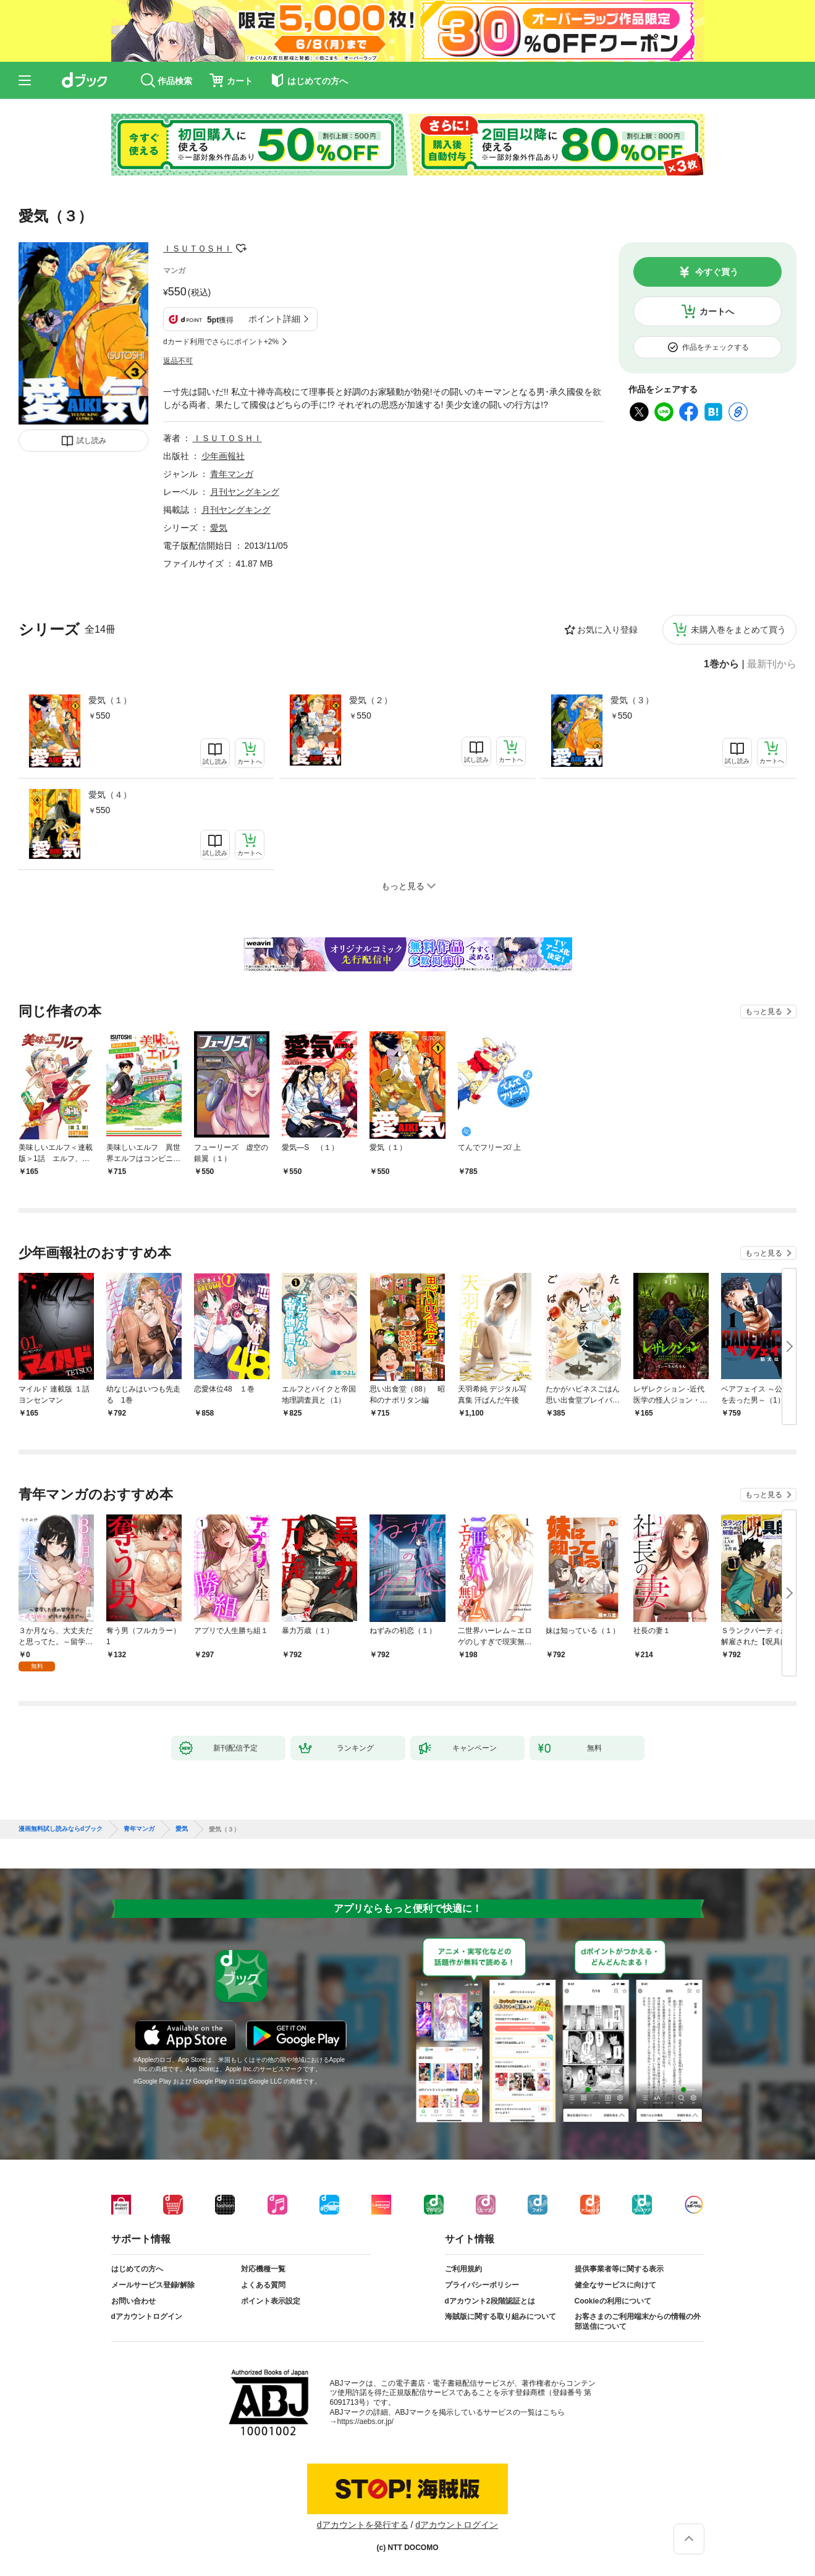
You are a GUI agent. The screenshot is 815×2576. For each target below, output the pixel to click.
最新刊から (771, 664)
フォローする (241, 248)
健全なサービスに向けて (615, 2285)
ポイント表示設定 (270, 2301)
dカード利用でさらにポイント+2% (221, 341)
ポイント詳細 (274, 319)
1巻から (721, 664)
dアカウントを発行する (362, 2525)
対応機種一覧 (263, 2269)
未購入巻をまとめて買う (738, 630)
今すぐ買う (716, 272)
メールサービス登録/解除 (153, 2285)
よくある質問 (263, 2285)
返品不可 (178, 361)
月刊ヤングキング (244, 492)
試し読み (91, 440)
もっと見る (763, 1011)
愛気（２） (370, 700)
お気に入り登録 (607, 630)
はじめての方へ (137, 2269)
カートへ (716, 311)
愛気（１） (110, 700)
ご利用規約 (463, 2269)
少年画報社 (223, 456)
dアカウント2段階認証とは (490, 2301)
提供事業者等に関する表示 (619, 2269)
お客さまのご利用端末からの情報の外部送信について (638, 2321)
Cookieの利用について (613, 2301)
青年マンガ (231, 474)
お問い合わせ (133, 2301)
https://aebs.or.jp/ (365, 2421)
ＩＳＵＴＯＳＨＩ (197, 248)
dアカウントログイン (146, 2316)
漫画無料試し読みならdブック (61, 1829)
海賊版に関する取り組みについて (500, 2316)
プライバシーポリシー (482, 2285)
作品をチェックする (715, 347)
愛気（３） (632, 700)
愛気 (218, 528)
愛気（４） (110, 795)
